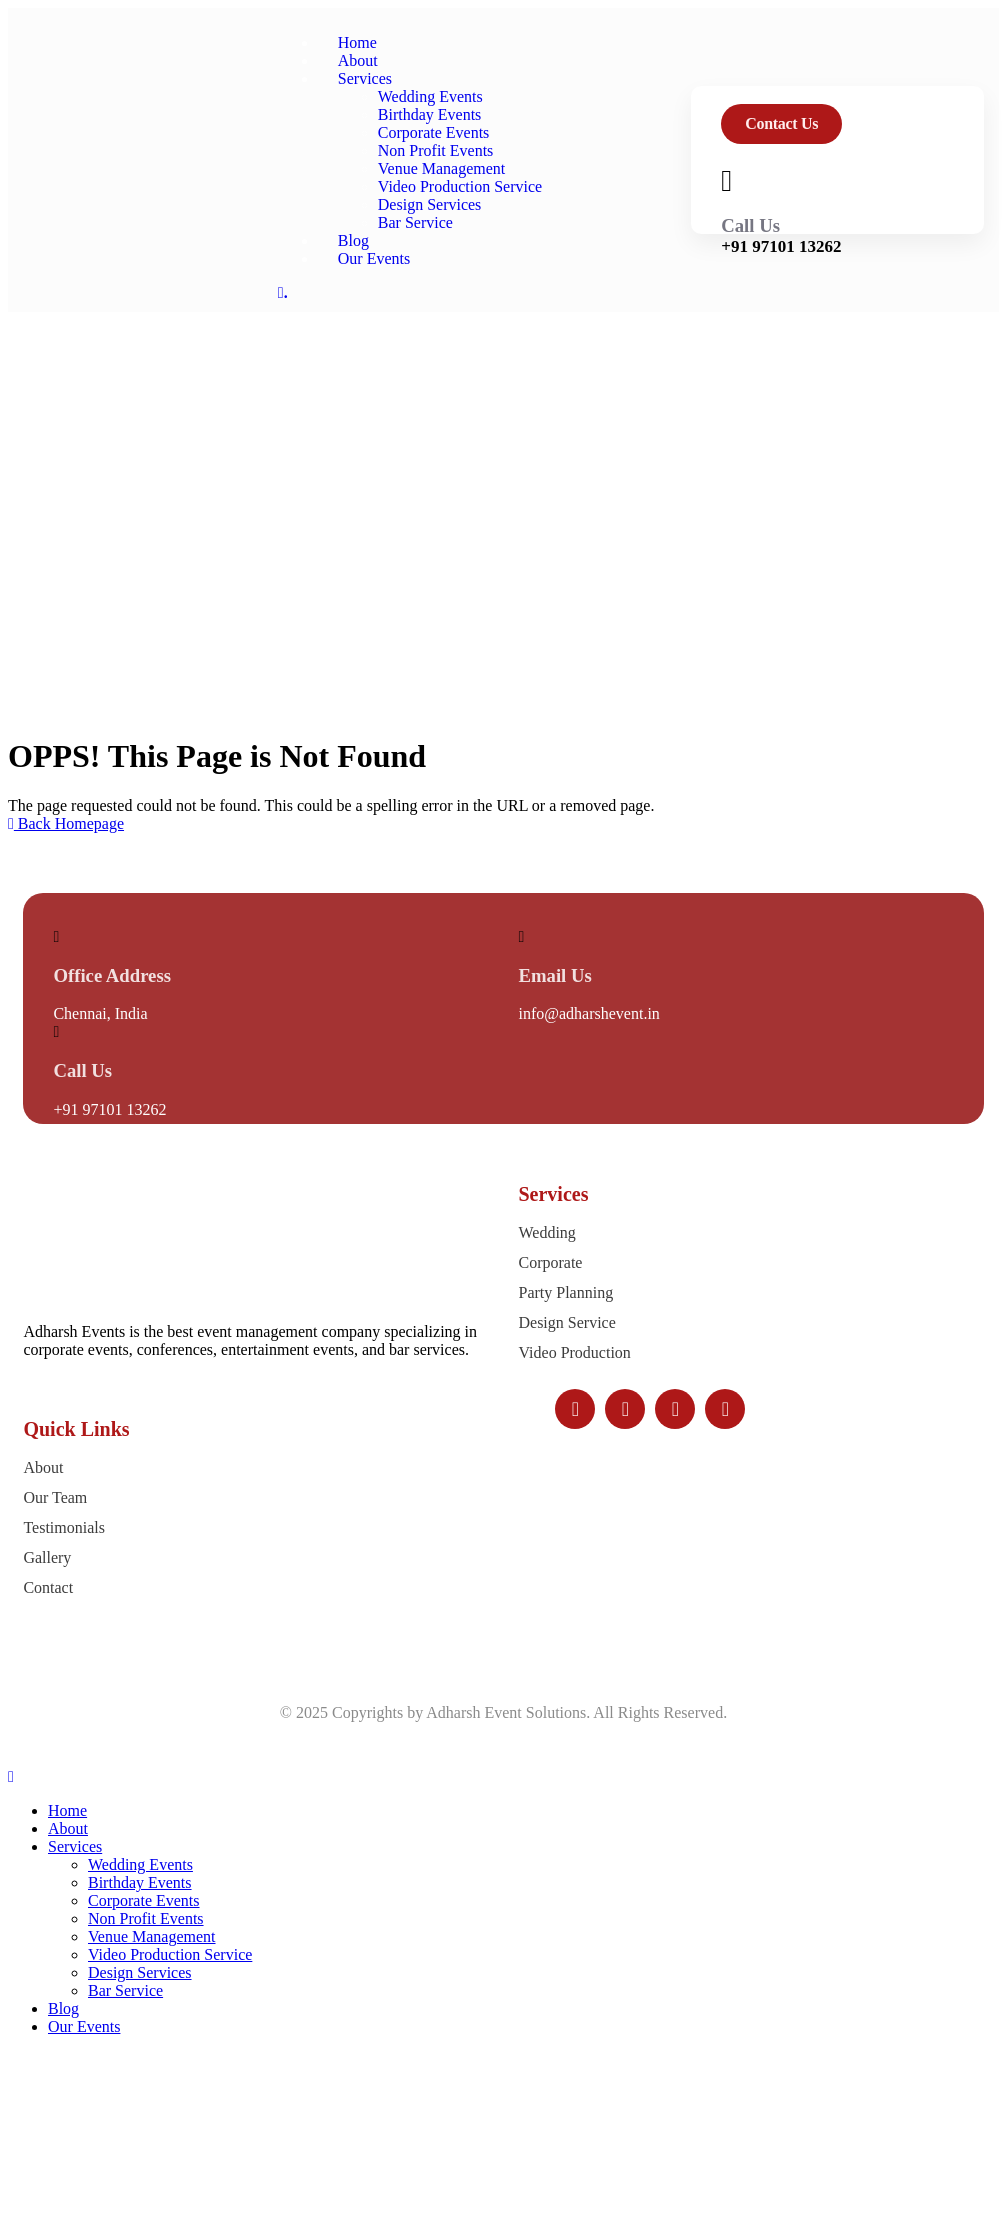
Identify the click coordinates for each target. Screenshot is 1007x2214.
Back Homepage (66, 823)
